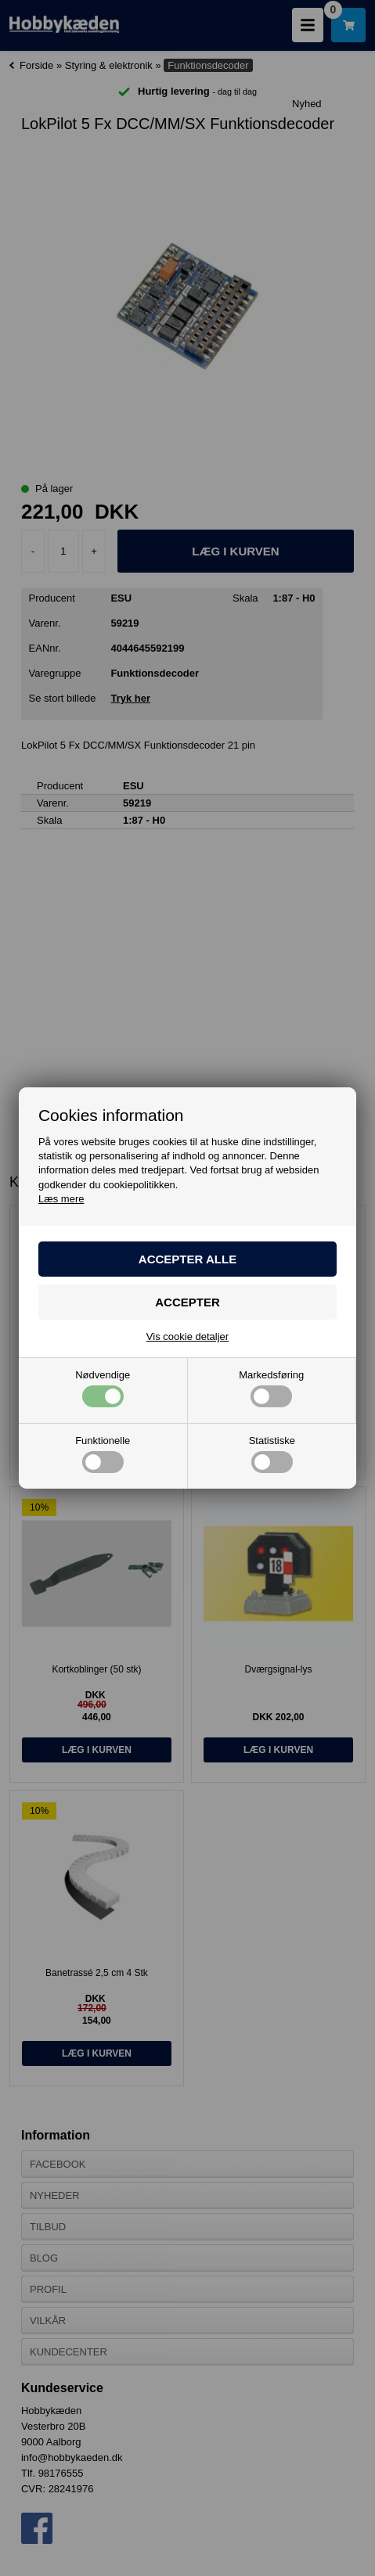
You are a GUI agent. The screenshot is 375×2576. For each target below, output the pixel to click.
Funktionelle (102, 1454)
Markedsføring (271, 1388)
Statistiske (272, 1454)
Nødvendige (102, 1388)
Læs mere (61, 1199)
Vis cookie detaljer (187, 1336)
